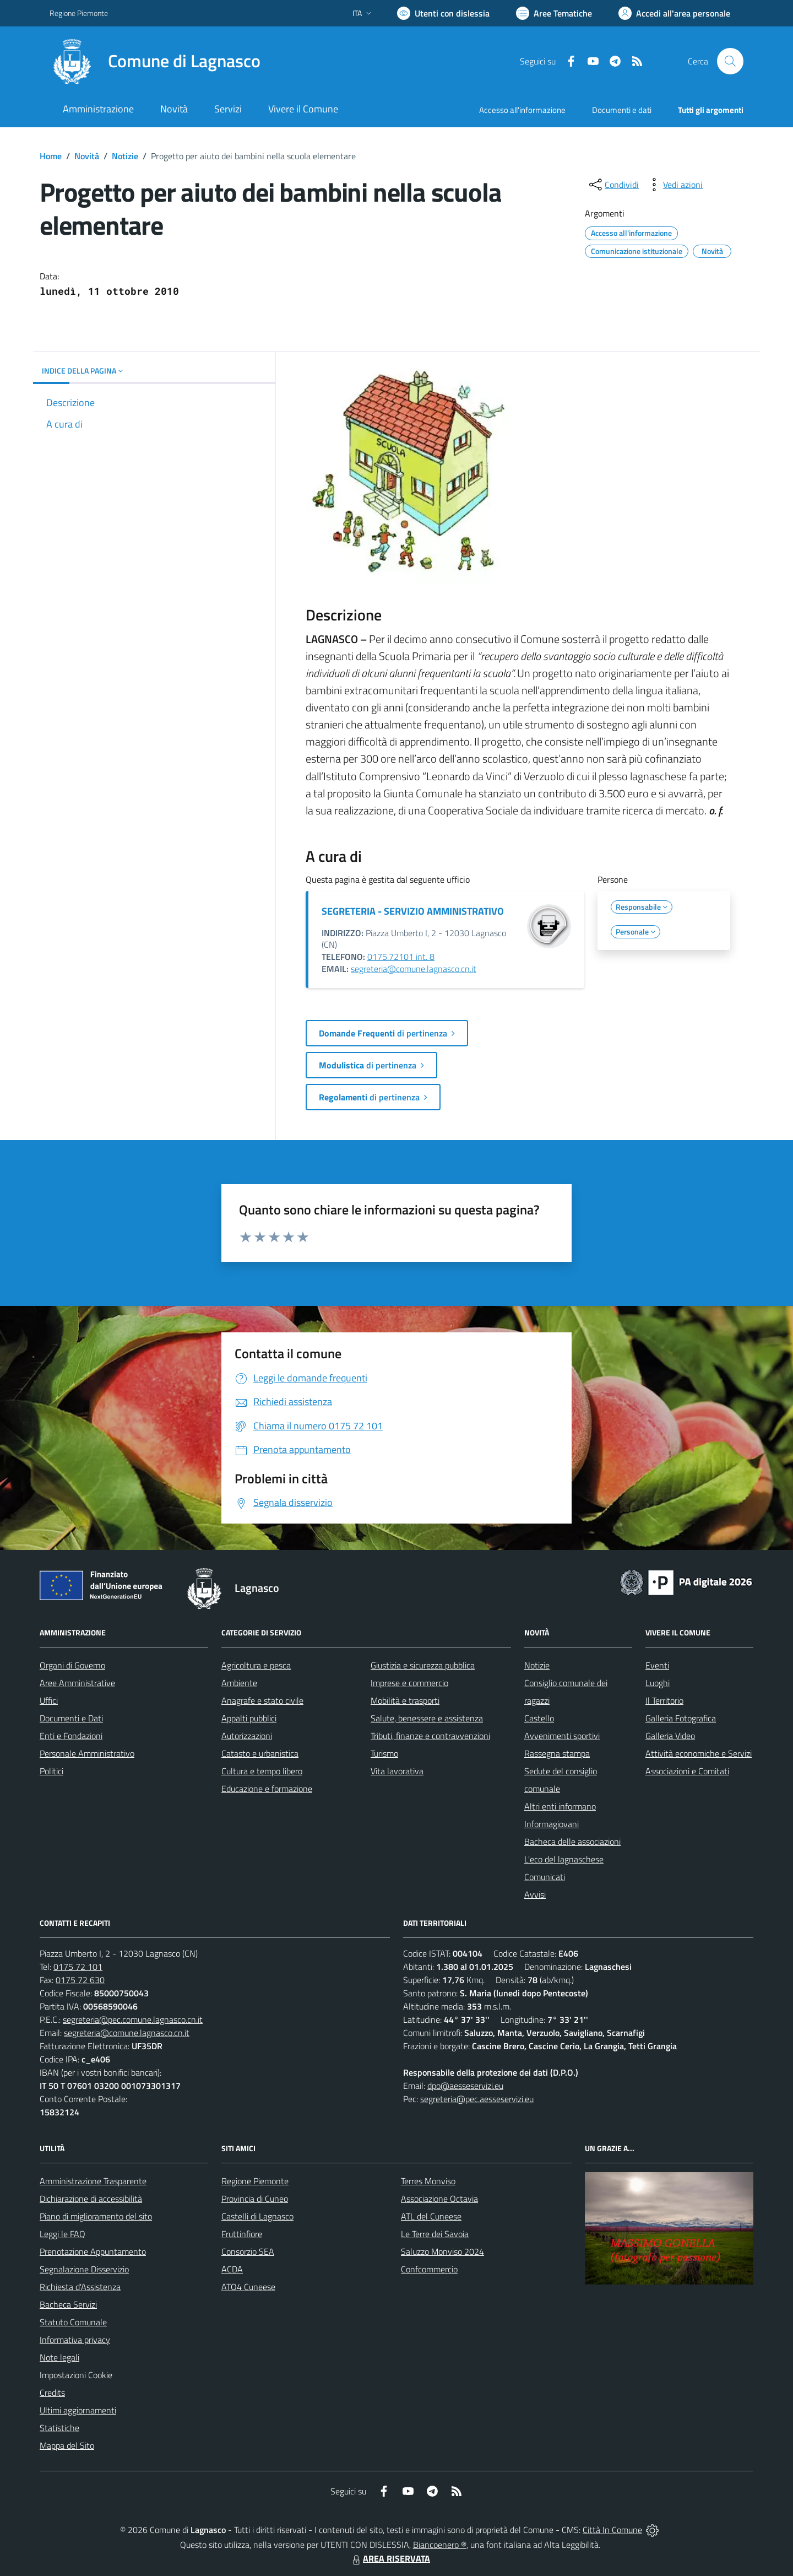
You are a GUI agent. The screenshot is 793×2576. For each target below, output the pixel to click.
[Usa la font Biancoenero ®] (443, 13)
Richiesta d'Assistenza (80, 2286)
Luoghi (657, 1682)
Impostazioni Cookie (76, 2374)
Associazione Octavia (439, 2198)
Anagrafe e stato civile (262, 1700)
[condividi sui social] (613, 184)
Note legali (59, 2357)
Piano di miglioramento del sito (96, 2216)
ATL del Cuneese (431, 2216)
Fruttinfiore (241, 2233)
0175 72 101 (77, 1966)
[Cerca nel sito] (730, 61)
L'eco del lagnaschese (564, 1859)
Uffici (49, 1700)
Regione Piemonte (255, 2181)
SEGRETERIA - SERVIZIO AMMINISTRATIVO (413, 911)
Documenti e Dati (71, 1718)
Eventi (657, 1665)
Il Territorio (664, 1700)
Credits (52, 2392)
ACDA (232, 2269)
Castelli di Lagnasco (257, 2216)
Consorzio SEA (247, 2251)
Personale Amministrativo (87, 1753)
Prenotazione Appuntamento (93, 2251)
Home (51, 156)
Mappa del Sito (67, 2445)
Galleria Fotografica (680, 1718)
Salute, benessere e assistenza (427, 1718)
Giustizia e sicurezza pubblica (423, 1665)
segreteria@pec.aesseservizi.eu (477, 2098)
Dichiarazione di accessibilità (91, 2198)
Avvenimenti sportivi (562, 1735)
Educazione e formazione (266, 1788)
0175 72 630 (80, 1979)
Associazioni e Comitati (687, 1771)
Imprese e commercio (409, 1682)
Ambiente (239, 1682)
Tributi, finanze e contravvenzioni (430, 1735)
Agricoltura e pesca (256, 1665)
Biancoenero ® (439, 2544)
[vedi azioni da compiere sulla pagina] (674, 184)
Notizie (125, 156)
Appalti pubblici (248, 1718)
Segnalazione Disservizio (84, 2269)
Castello (539, 1718)
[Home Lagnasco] (155, 61)
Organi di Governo (72, 1665)
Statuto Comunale (73, 2322)
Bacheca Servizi (68, 2304)
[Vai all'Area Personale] (674, 13)
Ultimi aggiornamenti (78, 2410)
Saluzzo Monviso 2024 (442, 2251)
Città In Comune (612, 2529)
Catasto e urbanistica (259, 1753)
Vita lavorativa (397, 1771)
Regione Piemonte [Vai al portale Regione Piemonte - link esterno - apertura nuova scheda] (79, 13)
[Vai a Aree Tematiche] (554, 13)
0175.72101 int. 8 (400, 956)
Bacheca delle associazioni (572, 1841)
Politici (51, 1771)
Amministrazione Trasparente (93, 2181)
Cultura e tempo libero (261, 1771)
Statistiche (59, 2427)
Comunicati (544, 1876)
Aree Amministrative (77, 1682)
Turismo (384, 1753)
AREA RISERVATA (390, 2558)
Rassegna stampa (557, 1753)
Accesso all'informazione (522, 110)
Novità (86, 156)
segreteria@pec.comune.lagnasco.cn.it (133, 2019)
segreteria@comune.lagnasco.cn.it (413, 968)
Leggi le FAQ (62, 2233)
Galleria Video (670, 1735)
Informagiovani (551, 1823)
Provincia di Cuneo (254, 2198)
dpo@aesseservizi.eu (465, 2085)
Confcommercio (429, 2269)
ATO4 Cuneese (248, 2286)
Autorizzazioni (246, 1735)
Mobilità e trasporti (405, 1700)
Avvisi (535, 1894)
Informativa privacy (75, 2339)
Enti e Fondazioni (71, 1735)
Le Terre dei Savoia (435, 2233)
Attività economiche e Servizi (698, 1753)
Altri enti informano (560, 1806)
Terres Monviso (428, 2181)
